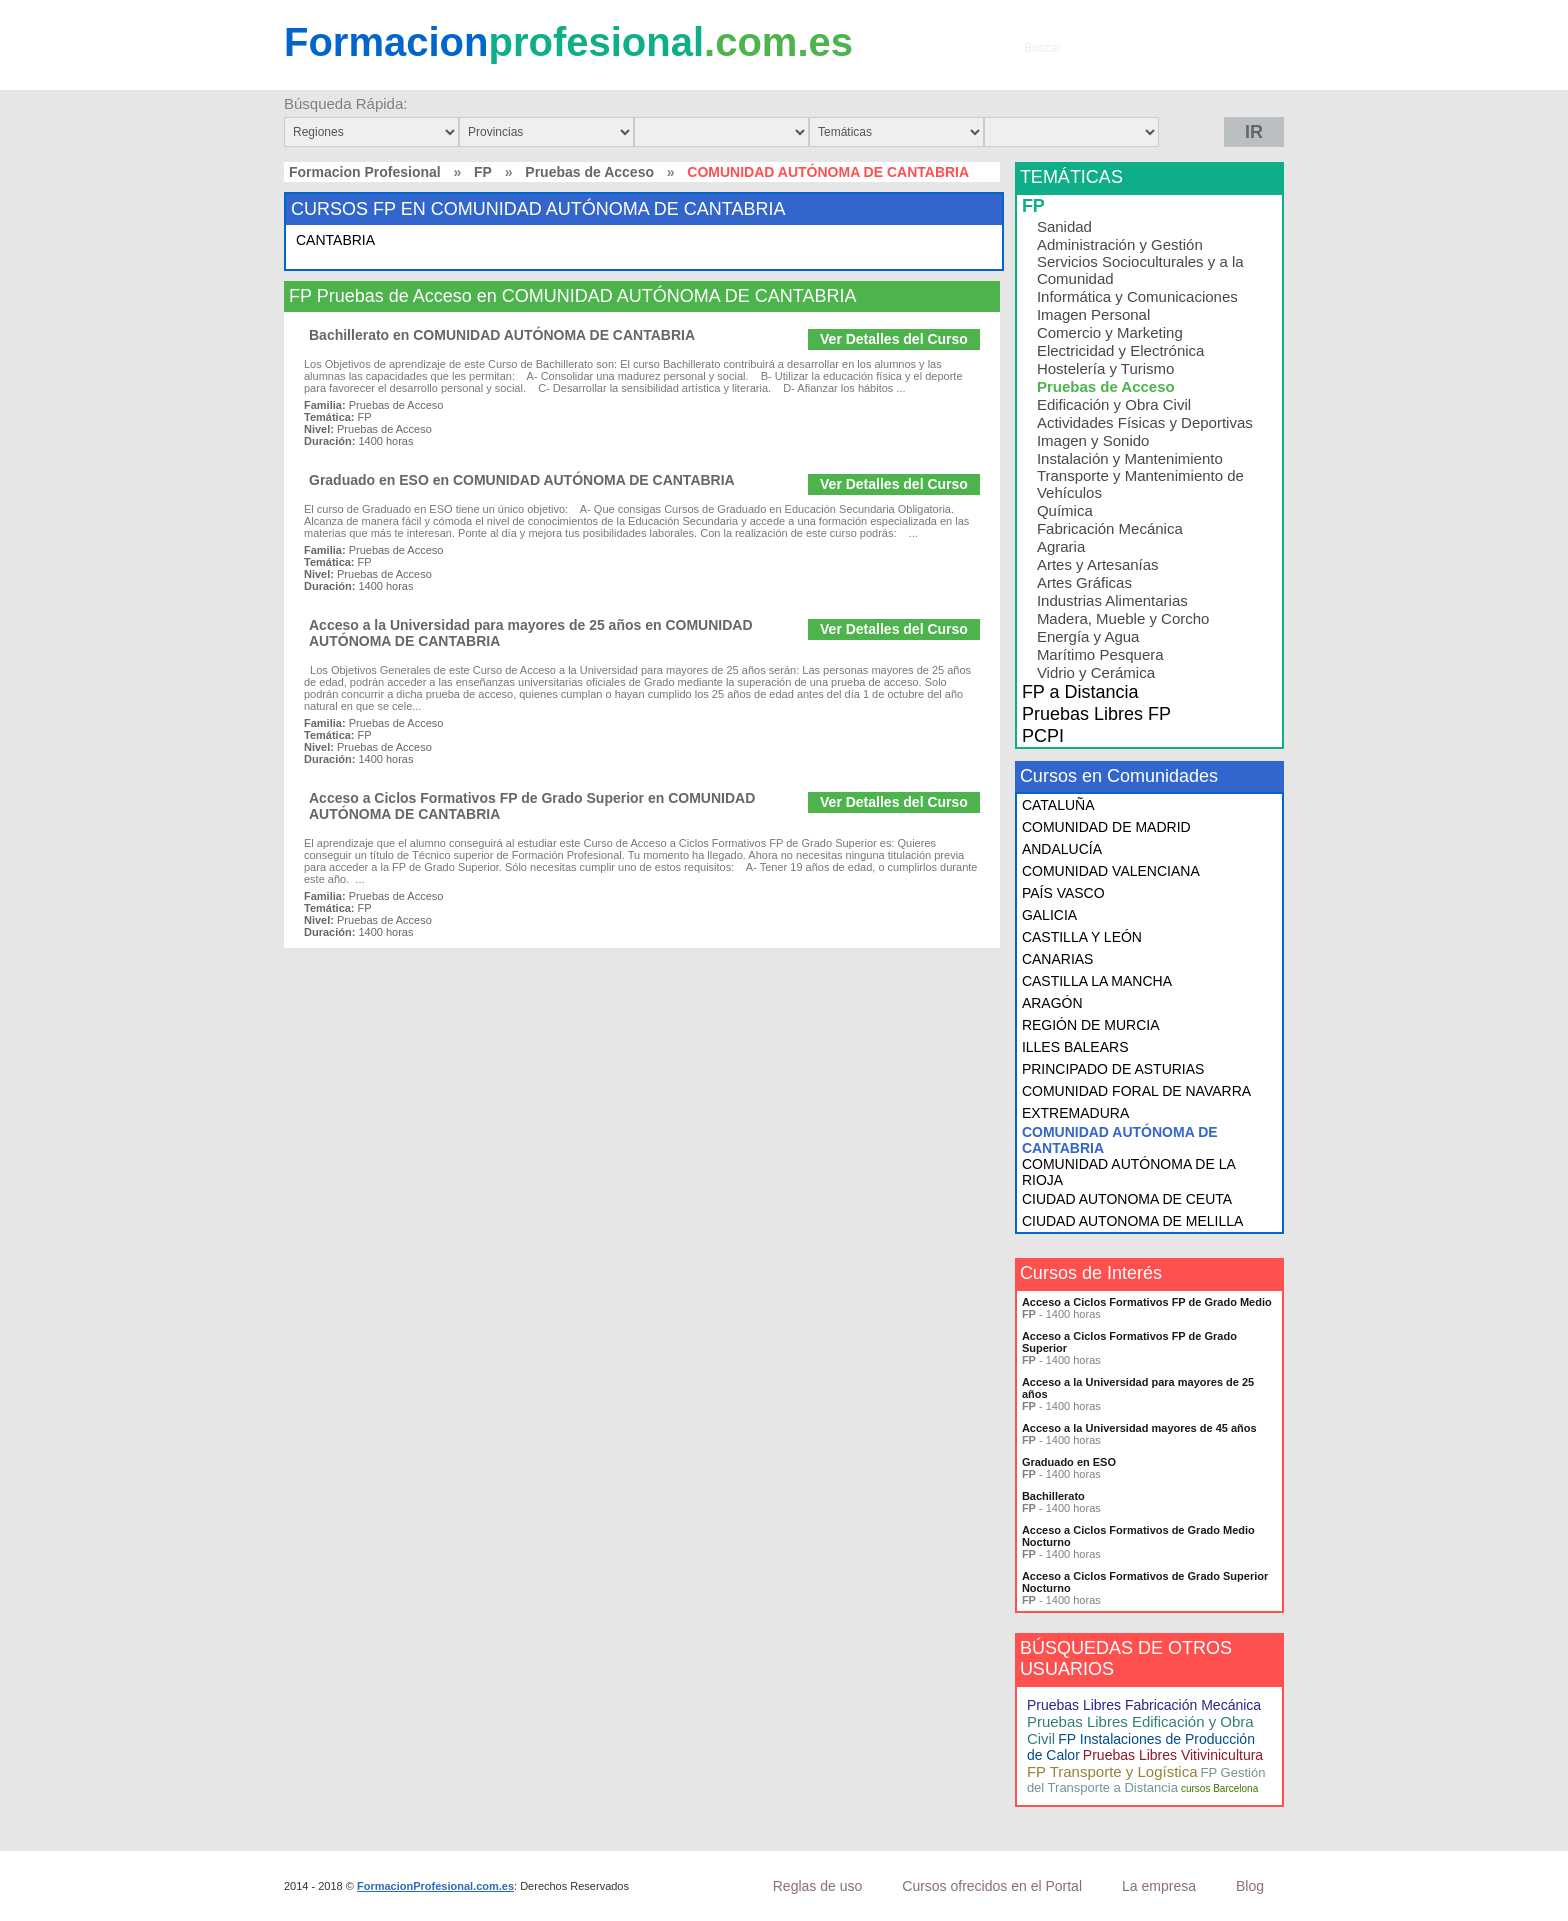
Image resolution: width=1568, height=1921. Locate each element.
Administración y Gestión (1120, 244)
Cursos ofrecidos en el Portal (992, 1886)
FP (483, 172)
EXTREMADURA (1075, 1113)
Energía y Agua (1088, 636)
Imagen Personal (1093, 314)
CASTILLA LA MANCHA (1097, 981)
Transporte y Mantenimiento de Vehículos (1140, 484)
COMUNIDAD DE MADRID (1106, 827)
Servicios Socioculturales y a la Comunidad (1140, 270)
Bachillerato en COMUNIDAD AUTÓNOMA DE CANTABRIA (502, 335)
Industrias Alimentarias (1112, 600)
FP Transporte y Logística (1112, 1771)
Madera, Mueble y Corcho (1123, 618)
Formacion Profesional (365, 172)
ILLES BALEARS (1075, 1047)
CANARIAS (1058, 959)
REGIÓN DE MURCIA (1091, 1025)
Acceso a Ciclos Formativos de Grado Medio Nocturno (1138, 1536)
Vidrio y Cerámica (1096, 672)
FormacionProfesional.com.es (435, 1886)
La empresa (1159, 1886)
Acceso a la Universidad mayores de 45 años (1139, 1428)
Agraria (1061, 546)
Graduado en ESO (1069, 1462)
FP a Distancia (1080, 692)
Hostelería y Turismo (1106, 368)
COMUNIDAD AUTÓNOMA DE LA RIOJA (1128, 1172)
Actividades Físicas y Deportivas (1145, 422)
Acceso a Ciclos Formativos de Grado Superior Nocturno (1145, 1582)
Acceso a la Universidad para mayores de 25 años (1138, 1388)
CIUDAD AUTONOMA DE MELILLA (1132, 1221)
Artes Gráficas (1084, 582)
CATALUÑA (1058, 805)
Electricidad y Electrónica (1121, 350)
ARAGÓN (1052, 1003)
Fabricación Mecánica (1110, 528)
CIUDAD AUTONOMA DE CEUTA (1127, 1199)
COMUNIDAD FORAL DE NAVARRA (1136, 1091)
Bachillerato (1053, 1496)
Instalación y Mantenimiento (1130, 458)
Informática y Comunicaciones (1137, 296)
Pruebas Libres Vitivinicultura (1173, 1755)
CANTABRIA (335, 240)
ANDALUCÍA (1062, 849)
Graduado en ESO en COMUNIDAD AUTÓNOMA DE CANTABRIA (522, 480)
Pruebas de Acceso (589, 172)
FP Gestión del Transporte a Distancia (1146, 1780)
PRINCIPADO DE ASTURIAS (1113, 1069)
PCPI (1043, 736)
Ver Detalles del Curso (894, 339)
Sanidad (1064, 226)
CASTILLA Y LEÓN (1082, 937)
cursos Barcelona (1219, 1788)
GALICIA (1049, 915)
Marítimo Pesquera (1100, 654)
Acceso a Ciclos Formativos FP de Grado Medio (1147, 1302)
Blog (1250, 1886)
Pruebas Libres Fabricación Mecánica (1144, 1705)
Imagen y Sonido (1093, 440)
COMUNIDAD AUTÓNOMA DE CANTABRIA (1120, 1140)
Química (1065, 510)
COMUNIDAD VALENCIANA (1111, 871)
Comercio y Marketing (1110, 332)
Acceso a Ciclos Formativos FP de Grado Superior (1129, 1342)
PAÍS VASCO (1063, 893)
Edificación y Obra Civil (1114, 404)
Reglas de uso (818, 1886)
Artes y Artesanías (1098, 564)
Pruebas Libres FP (1096, 714)
